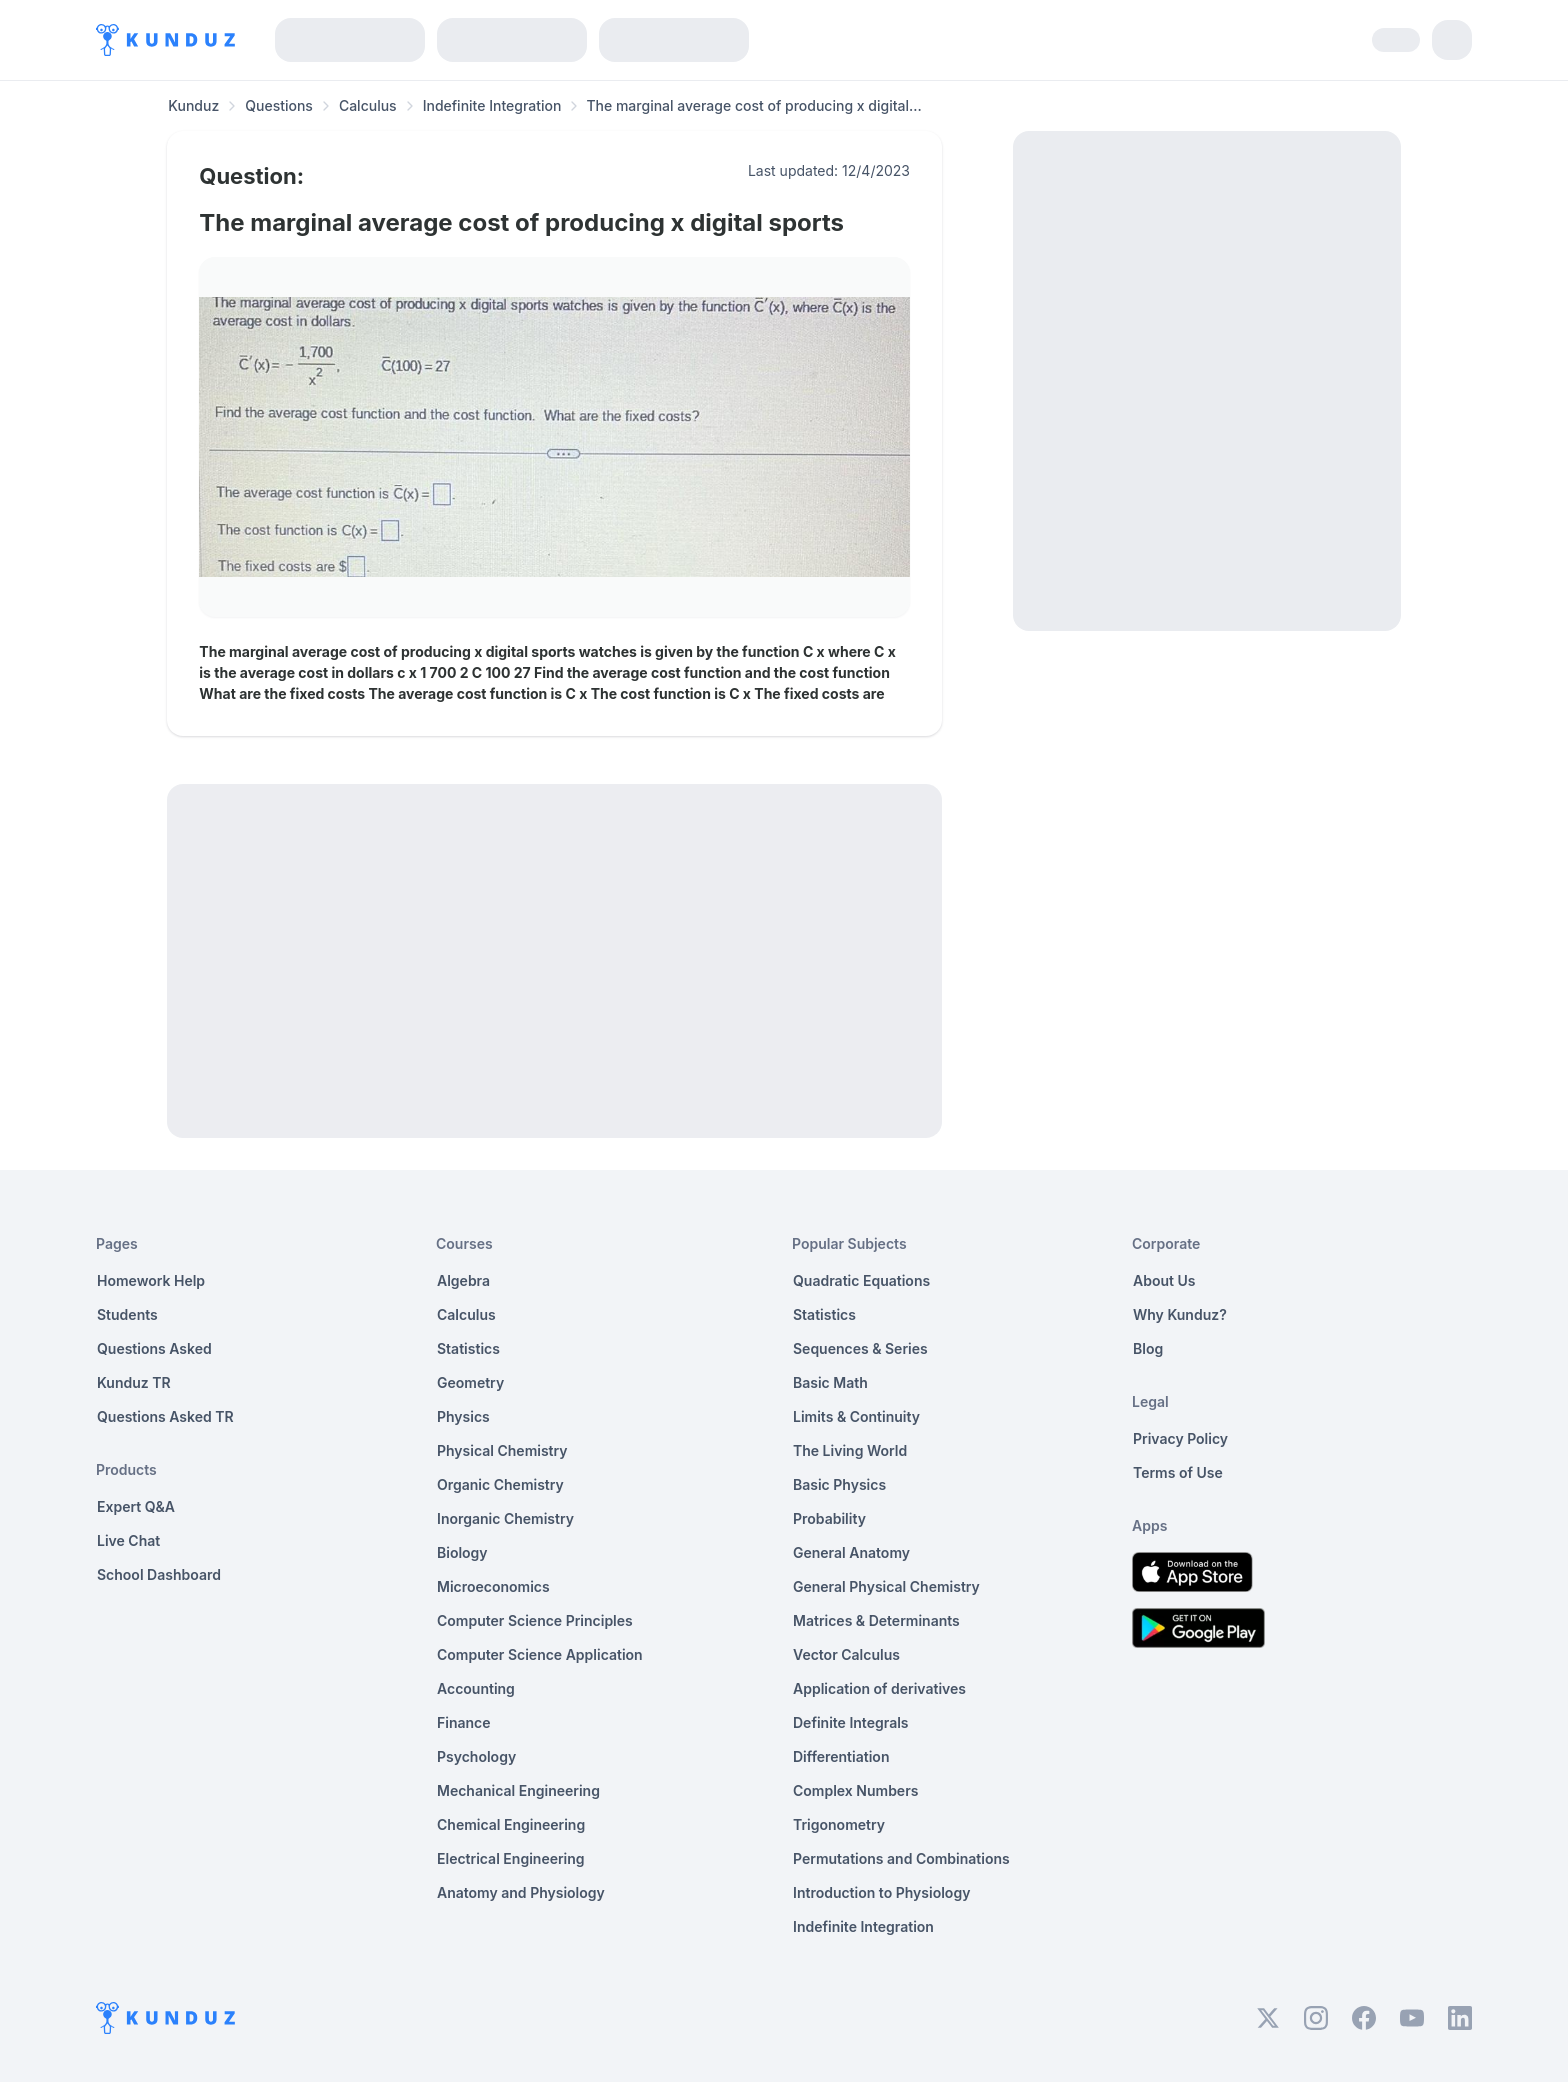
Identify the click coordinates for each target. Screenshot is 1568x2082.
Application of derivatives (879, 1688)
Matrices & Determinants (876, 1620)
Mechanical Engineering (518, 1790)
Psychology (476, 1756)
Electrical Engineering (511, 1858)
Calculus (368, 105)
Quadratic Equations (861, 1280)
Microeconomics (493, 1586)
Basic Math (830, 1382)
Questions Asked (154, 1348)
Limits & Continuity (856, 1416)
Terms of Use (1178, 1472)
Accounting (476, 1688)
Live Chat (128, 1540)
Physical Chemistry (502, 1450)
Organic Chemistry (500, 1484)
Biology (462, 1552)
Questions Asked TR (165, 1416)
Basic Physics (839, 1484)
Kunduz (193, 105)
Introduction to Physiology (881, 1892)
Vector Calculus (846, 1654)
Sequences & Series (860, 1348)
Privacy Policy (1180, 1438)
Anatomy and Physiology (521, 1892)
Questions (279, 105)
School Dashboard (159, 1574)
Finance (464, 1722)
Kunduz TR (134, 1382)
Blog (1148, 1348)
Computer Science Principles (535, 1620)
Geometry (470, 1382)
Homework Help (151, 1280)
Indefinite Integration (492, 105)
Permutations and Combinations (901, 1858)
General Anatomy (851, 1552)
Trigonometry (839, 1824)
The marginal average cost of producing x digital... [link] (753, 105)
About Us (1164, 1280)
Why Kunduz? (1180, 1314)
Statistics (468, 1348)
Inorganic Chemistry (505, 1518)
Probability (829, 1518)
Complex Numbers (855, 1790)
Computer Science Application (540, 1654)
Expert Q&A (136, 1506)
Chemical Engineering (511, 1824)
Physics (463, 1416)
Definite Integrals (851, 1722)
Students (127, 1314)
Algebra (463, 1280)
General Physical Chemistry (886, 1586)
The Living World (850, 1450)
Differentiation (841, 1756)
